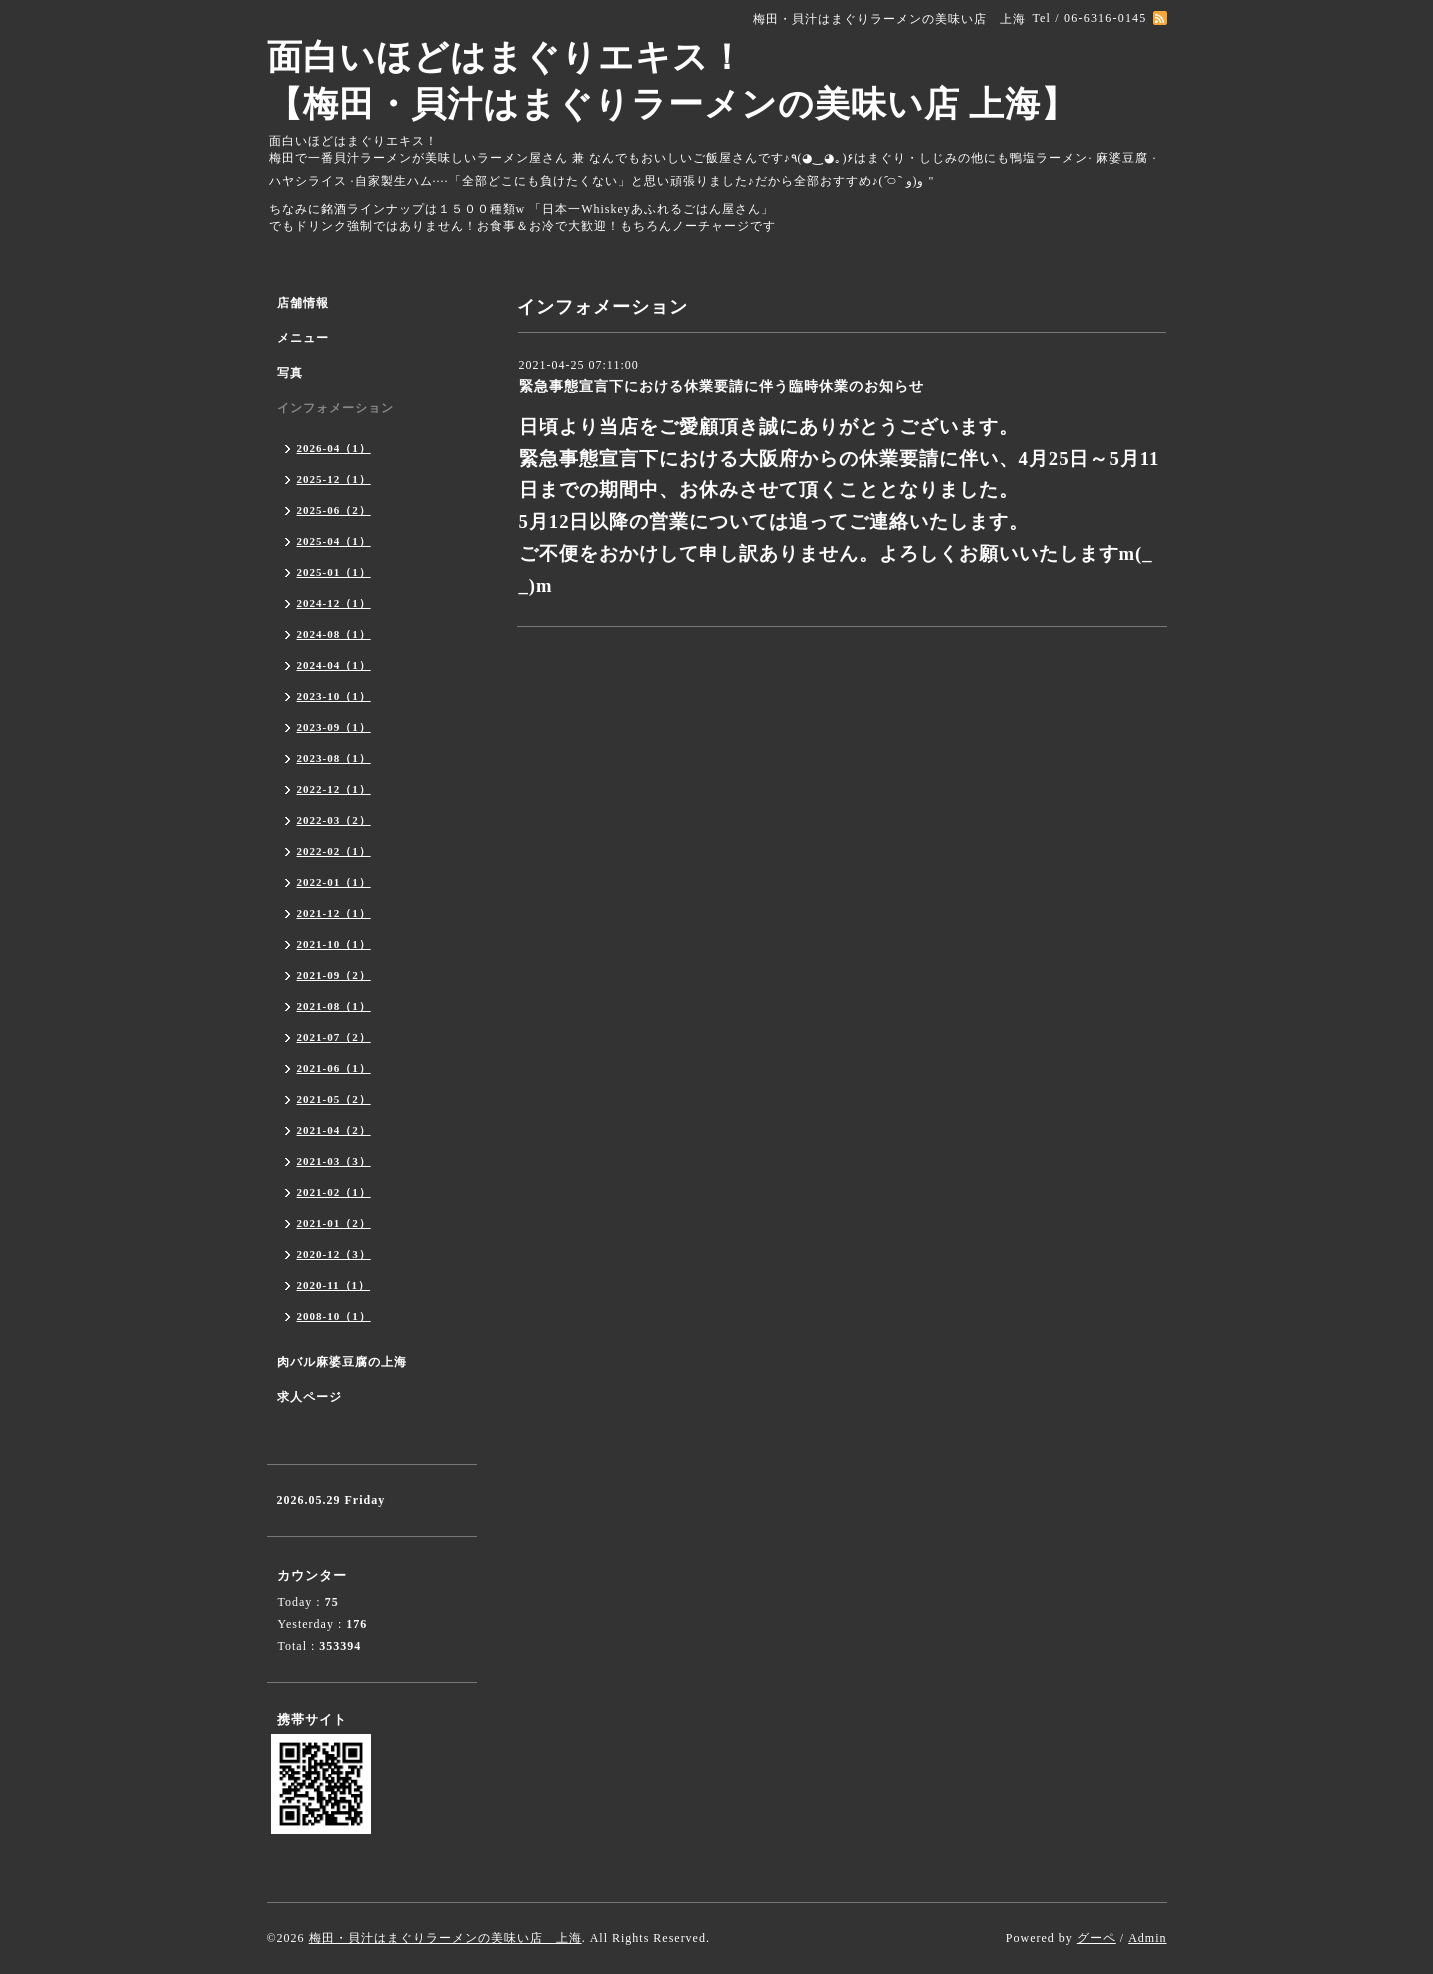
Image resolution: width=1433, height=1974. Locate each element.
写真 (290, 373)
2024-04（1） (334, 665)
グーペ (1096, 1938)
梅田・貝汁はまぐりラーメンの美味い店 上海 (445, 1938)
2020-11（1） (334, 1285)
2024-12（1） (334, 603)
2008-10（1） (334, 1316)
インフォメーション (335, 408)
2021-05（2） (334, 1099)
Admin (1147, 1938)
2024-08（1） (334, 634)
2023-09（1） (334, 727)
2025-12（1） (334, 479)
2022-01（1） (334, 882)
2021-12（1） (334, 913)
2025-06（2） (334, 510)
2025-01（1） (334, 572)
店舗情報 (303, 303)
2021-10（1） (334, 944)
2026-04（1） (334, 448)
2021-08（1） (334, 1006)
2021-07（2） (334, 1037)
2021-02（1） (334, 1192)
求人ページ (309, 1397)
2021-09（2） (334, 975)
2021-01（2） (334, 1223)
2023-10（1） (334, 696)
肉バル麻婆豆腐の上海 (342, 1362)
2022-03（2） (334, 820)
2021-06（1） (334, 1068)
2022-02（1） (334, 851)
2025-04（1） (334, 541)
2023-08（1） (334, 758)
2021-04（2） (334, 1130)
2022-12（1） (334, 789)
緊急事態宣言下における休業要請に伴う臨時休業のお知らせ (721, 386)
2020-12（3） (334, 1254)
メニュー (303, 338)
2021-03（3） (334, 1161)
